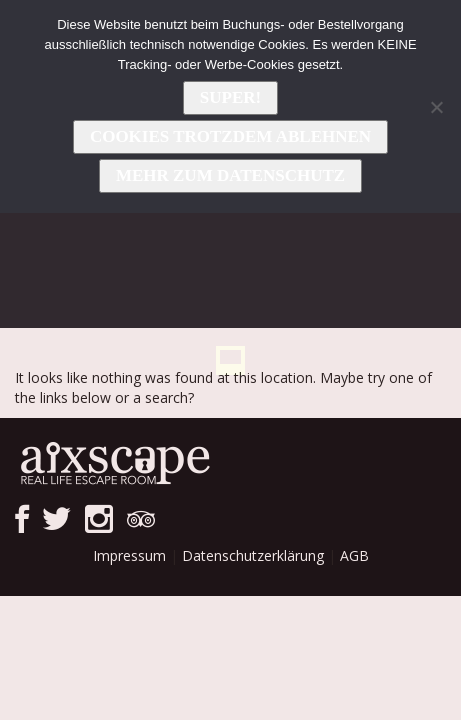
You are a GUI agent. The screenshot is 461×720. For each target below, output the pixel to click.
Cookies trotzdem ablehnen (230, 136)
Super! (230, 97)
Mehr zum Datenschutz (230, 175)
